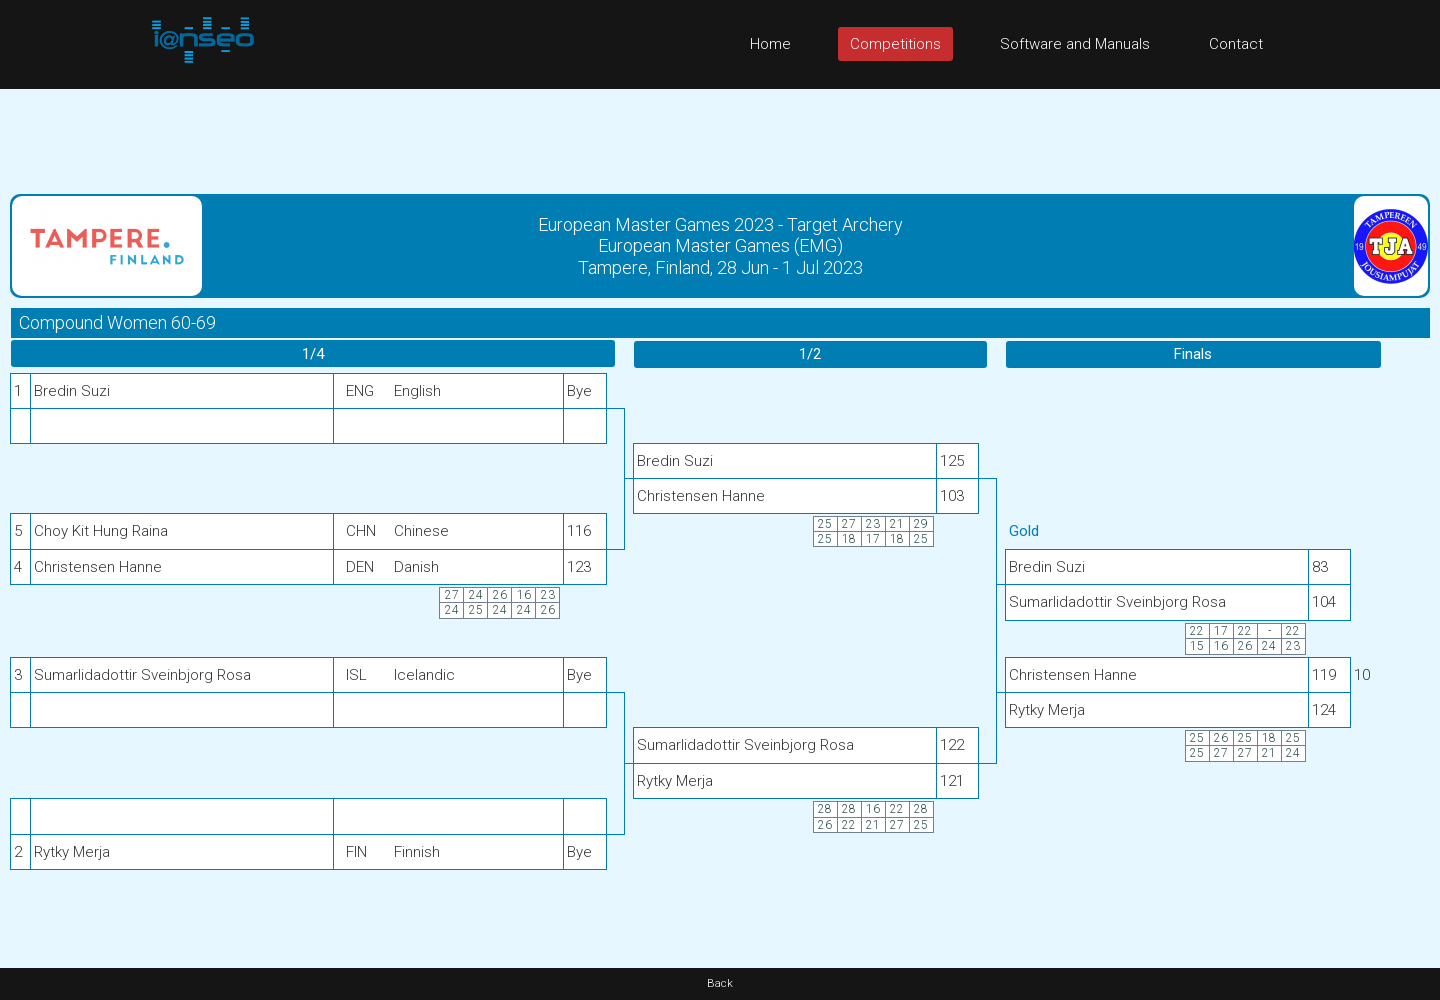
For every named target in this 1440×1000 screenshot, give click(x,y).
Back (720, 983)
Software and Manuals (1075, 44)
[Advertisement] (720, 134)
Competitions (895, 44)
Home (770, 44)
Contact (1236, 44)
